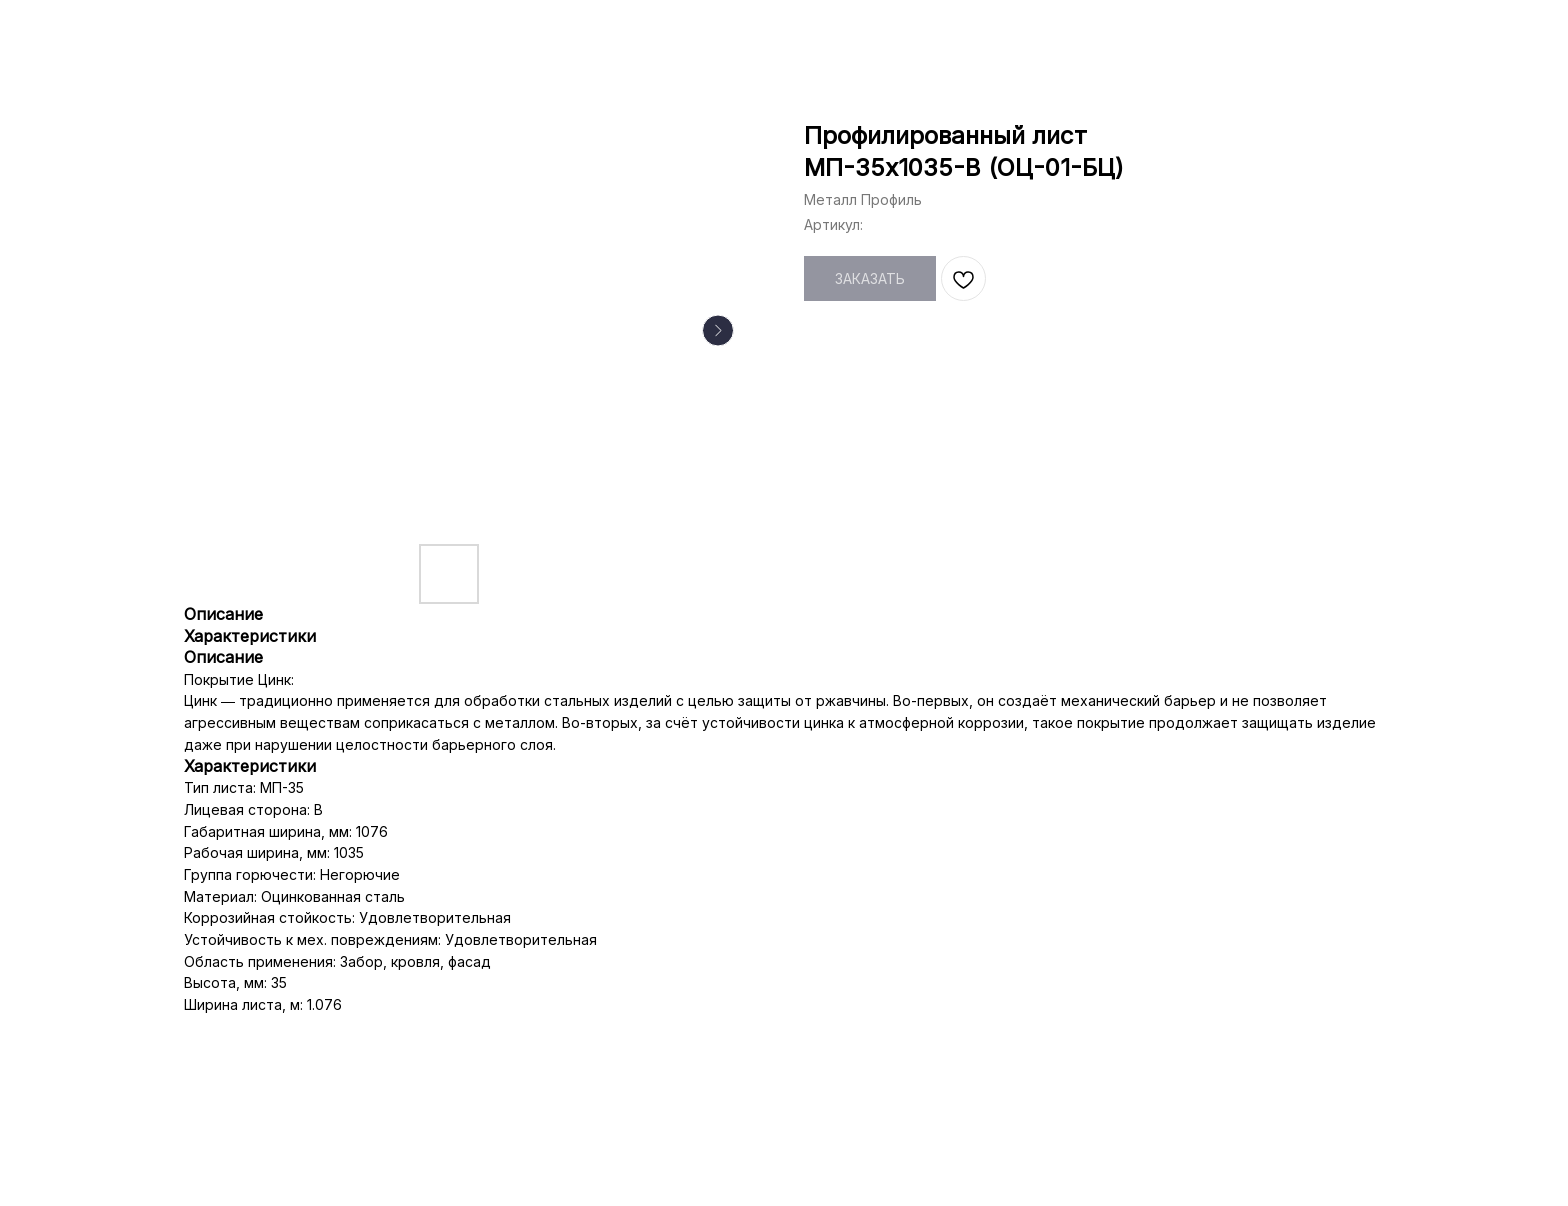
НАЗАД (62, 30)
